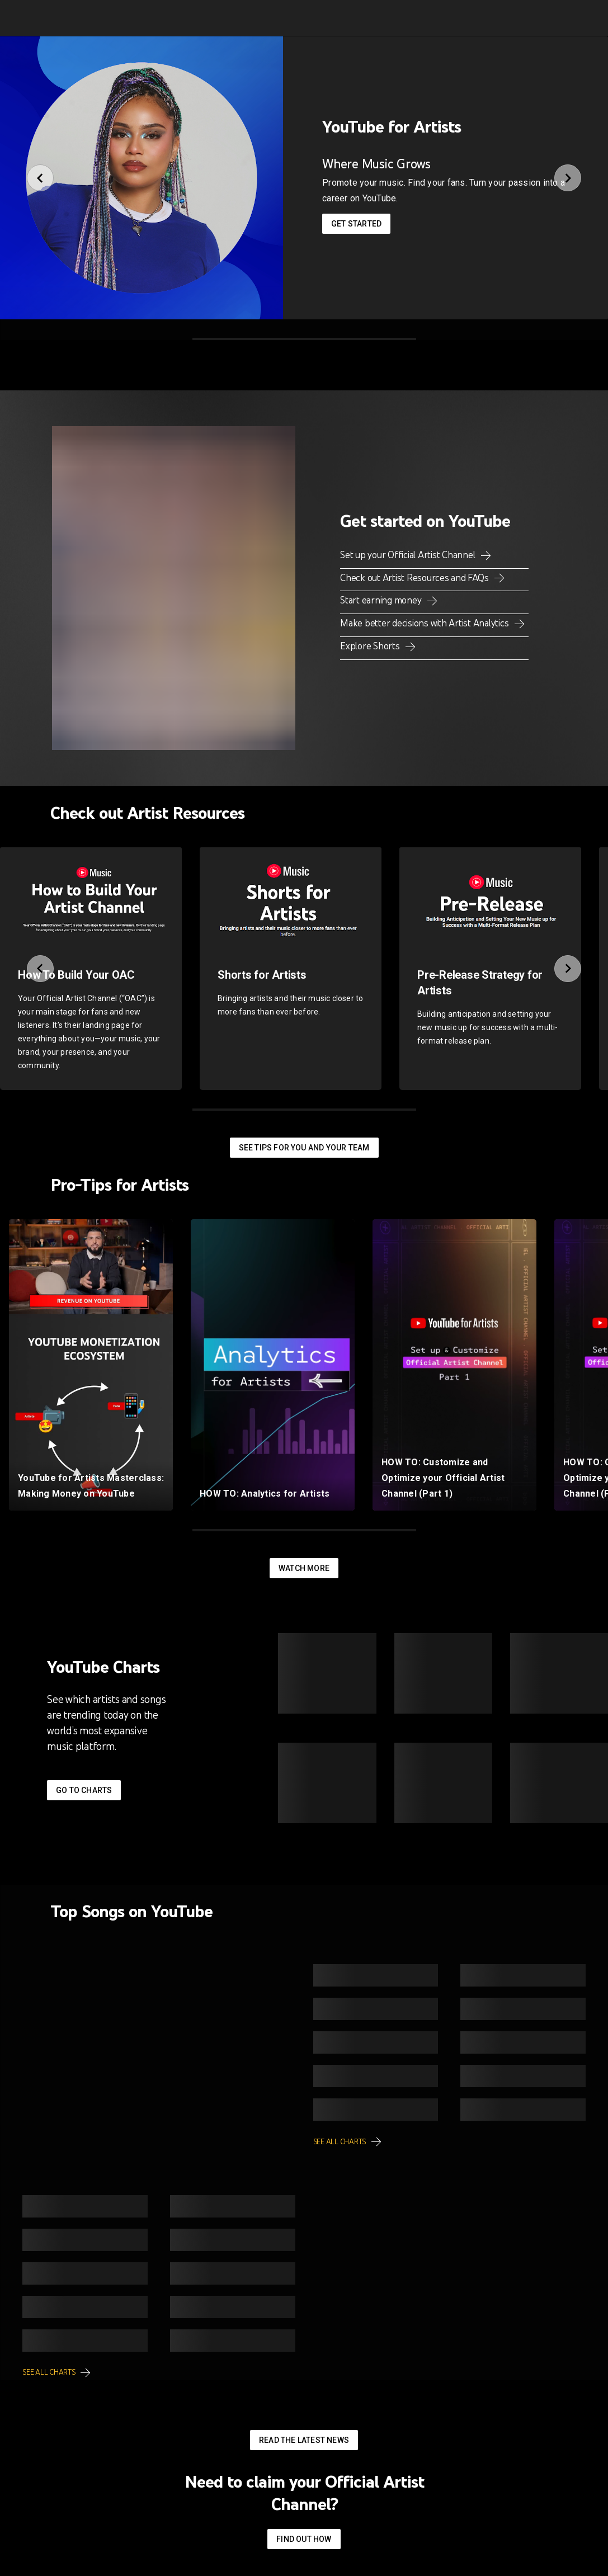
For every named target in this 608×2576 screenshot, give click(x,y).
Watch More (304, 1568)
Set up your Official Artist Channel (408, 555)
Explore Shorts (371, 646)
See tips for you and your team (304, 1147)
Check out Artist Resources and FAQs (415, 578)
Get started (356, 223)
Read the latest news (304, 2440)
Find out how (303, 2539)
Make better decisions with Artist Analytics (425, 623)
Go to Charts (84, 1790)
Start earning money (381, 600)
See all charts (340, 2141)
